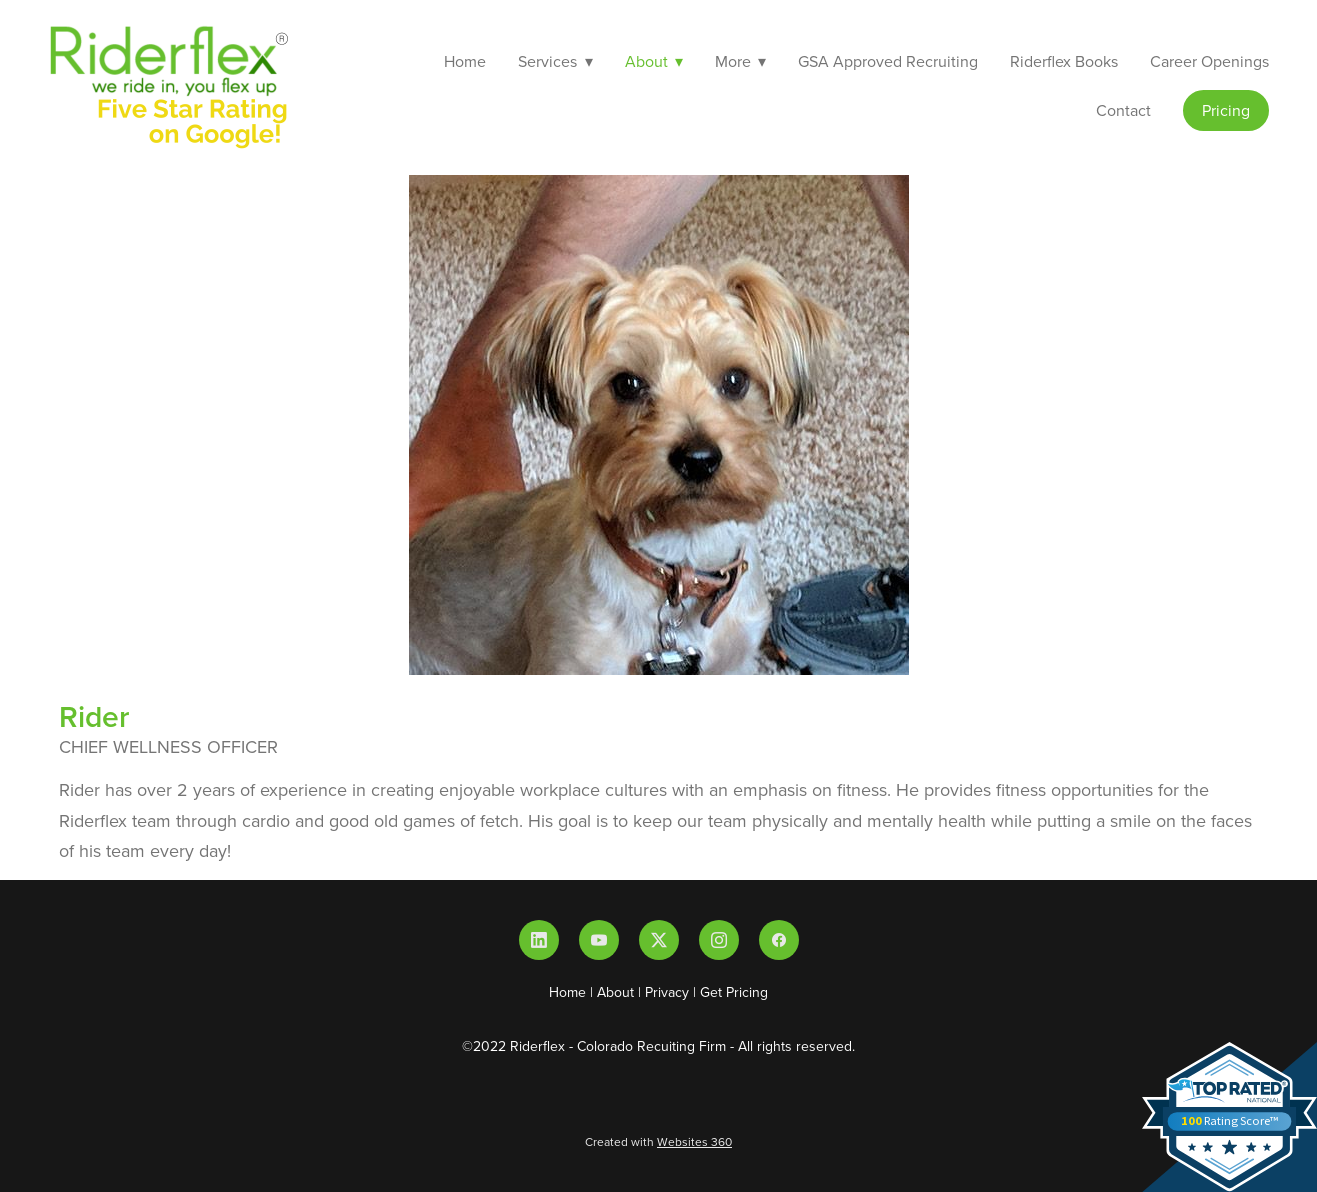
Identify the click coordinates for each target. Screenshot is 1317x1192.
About (615, 992)
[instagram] (719, 940)
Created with (658, 1141)
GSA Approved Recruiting (888, 61)
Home (465, 61)
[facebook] (779, 940)
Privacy (667, 992)
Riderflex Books (1064, 61)
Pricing (1226, 110)
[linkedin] (539, 940)
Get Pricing (734, 992)
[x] (659, 940)
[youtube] (599, 940)
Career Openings (1209, 61)
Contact (1123, 110)
